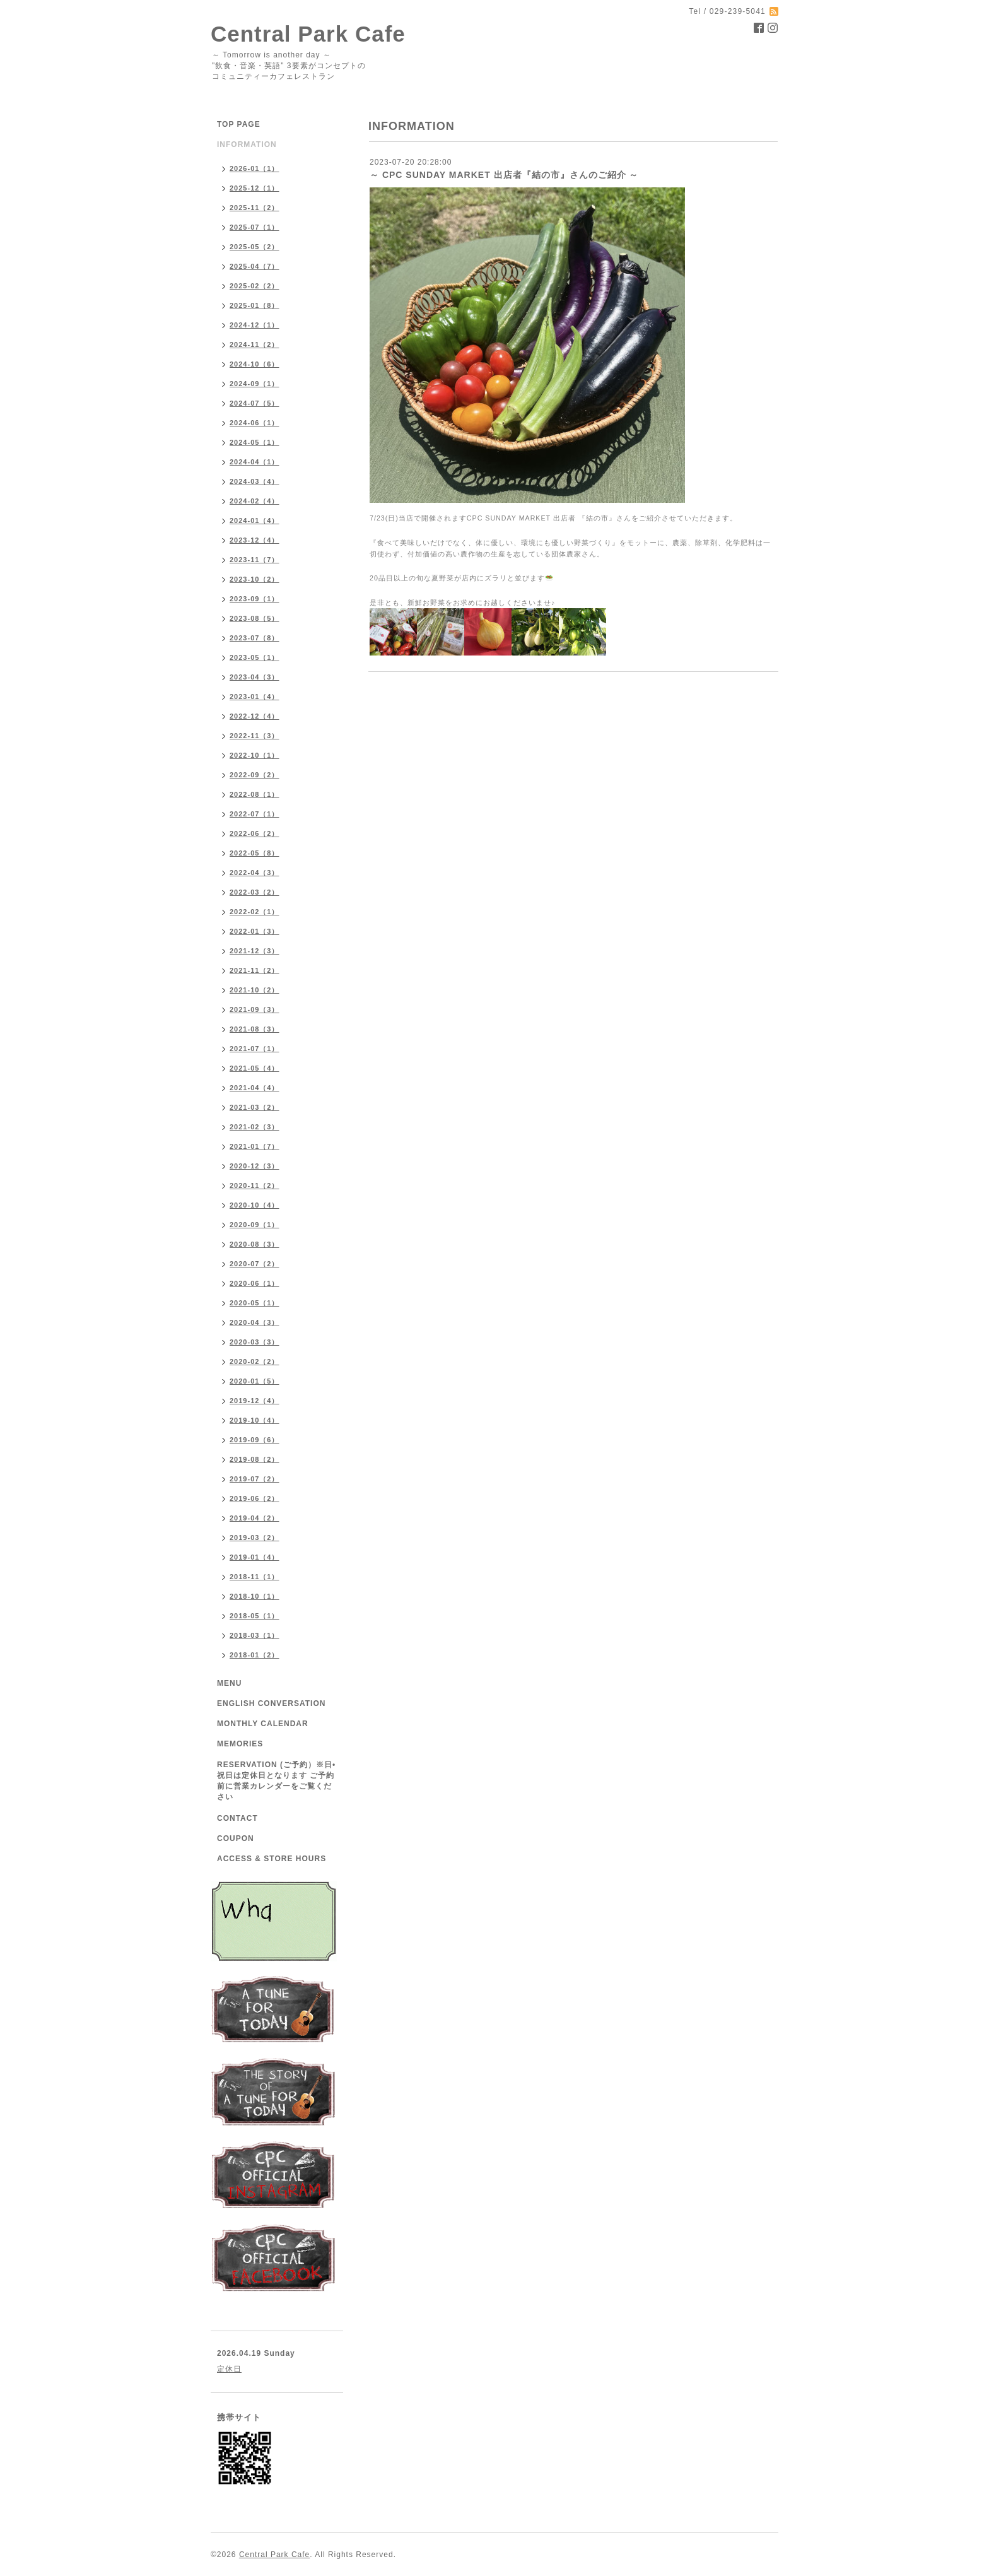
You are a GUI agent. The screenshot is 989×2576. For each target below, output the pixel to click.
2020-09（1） (254, 1224)
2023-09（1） (254, 599)
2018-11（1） (254, 1576)
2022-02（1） (254, 911)
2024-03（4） (254, 481)
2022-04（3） (254, 872)
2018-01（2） (254, 1655)
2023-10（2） (254, 579)
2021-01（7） (254, 1146)
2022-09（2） (254, 775)
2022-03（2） (254, 892)
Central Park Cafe (308, 33)
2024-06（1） (254, 422)
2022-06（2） (254, 833)
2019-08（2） (254, 1459)
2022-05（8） (254, 853)
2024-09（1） (254, 383)
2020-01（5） (254, 1381)
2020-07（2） (254, 1263)
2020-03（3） (254, 1342)
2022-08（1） (254, 794)
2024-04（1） (254, 462)
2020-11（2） (254, 1185)
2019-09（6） (254, 1440)
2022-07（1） (254, 814)
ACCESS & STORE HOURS (271, 1858)
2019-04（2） (254, 1518)
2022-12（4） (254, 716)
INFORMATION (247, 144)
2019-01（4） (254, 1557)
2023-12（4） (254, 540)
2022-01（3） (254, 931)
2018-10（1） (254, 1596)
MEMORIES (240, 1743)
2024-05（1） (254, 442)
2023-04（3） (254, 677)
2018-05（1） (254, 1616)
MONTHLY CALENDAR (262, 1723)
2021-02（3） (254, 1127)
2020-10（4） (254, 1205)
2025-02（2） (254, 286)
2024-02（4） (254, 501)
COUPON (235, 1838)
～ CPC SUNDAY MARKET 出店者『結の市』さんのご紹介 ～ (504, 175)
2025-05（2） (254, 246)
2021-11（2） (254, 970)
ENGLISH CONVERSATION (271, 1703)
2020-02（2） (254, 1361)
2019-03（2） (254, 1537)
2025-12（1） (254, 188)
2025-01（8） (254, 305)
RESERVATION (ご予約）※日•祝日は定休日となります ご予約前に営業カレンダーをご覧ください (276, 1780)
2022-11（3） (254, 735)
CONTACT (237, 1818)
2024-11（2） (254, 344)
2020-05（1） (254, 1303)
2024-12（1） (254, 325)
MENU (229, 1683)
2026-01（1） (254, 168)
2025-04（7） (254, 266)
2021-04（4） (254, 1087)
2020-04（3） (254, 1322)
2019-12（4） (254, 1400)
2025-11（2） (254, 207)
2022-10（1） (254, 755)
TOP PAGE (238, 124)
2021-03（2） (254, 1107)
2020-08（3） (254, 1244)
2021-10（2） (254, 990)
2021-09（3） (254, 1009)
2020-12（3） (254, 1166)
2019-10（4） (254, 1420)
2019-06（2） (254, 1498)
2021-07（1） (254, 1048)
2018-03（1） (254, 1635)
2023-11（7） (254, 559)
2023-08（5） (254, 618)
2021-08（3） (254, 1029)
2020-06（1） (254, 1283)
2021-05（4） (254, 1068)
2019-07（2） (254, 1479)
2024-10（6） (254, 364)
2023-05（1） (254, 657)
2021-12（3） (254, 951)
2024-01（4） (254, 520)
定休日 (229, 2369)
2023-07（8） (254, 638)
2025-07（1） (254, 227)
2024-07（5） (254, 403)
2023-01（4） (254, 696)
